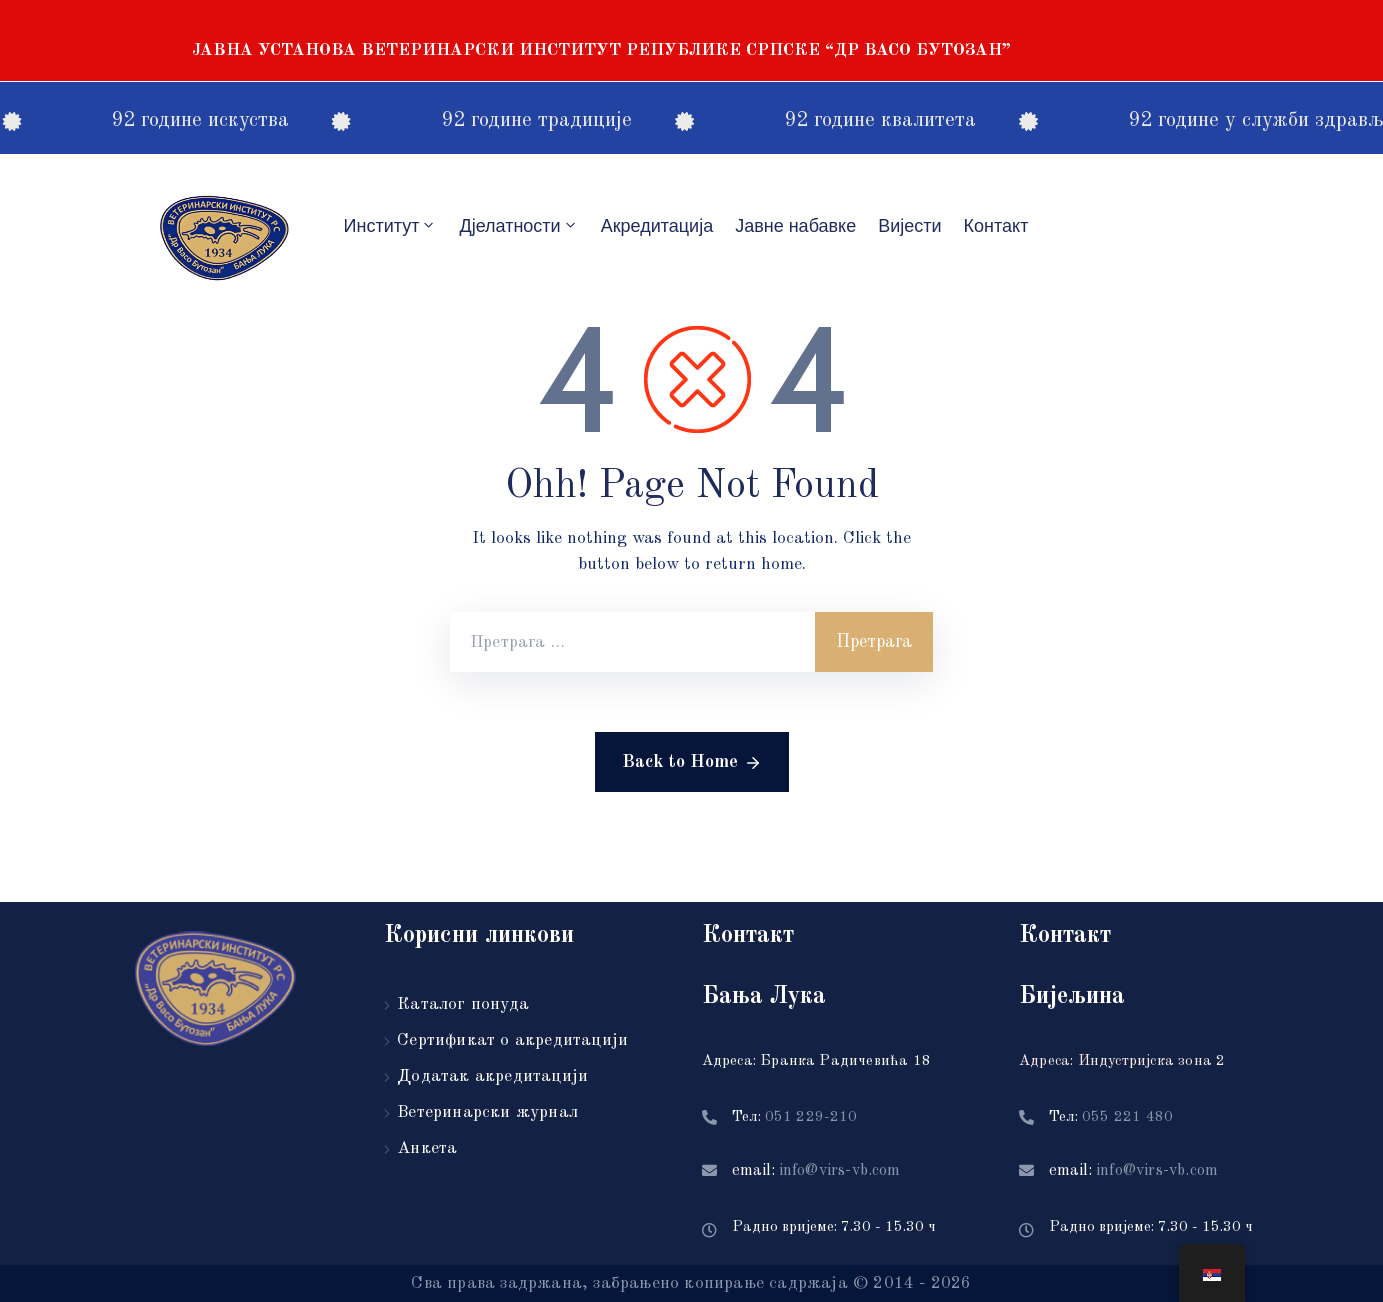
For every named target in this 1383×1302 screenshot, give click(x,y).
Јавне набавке (795, 226)
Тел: (795, 1117)
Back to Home (692, 763)
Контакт (996, 226)
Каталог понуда (463, 1004)
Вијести (909, 226)
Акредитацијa (657, 226)
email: (816, 1171)
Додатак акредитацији (492, 1076)
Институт (391, 225)
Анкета (427, 1148)
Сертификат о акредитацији (512, 1040)
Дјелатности (518, 225)
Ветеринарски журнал (487, 1112)
